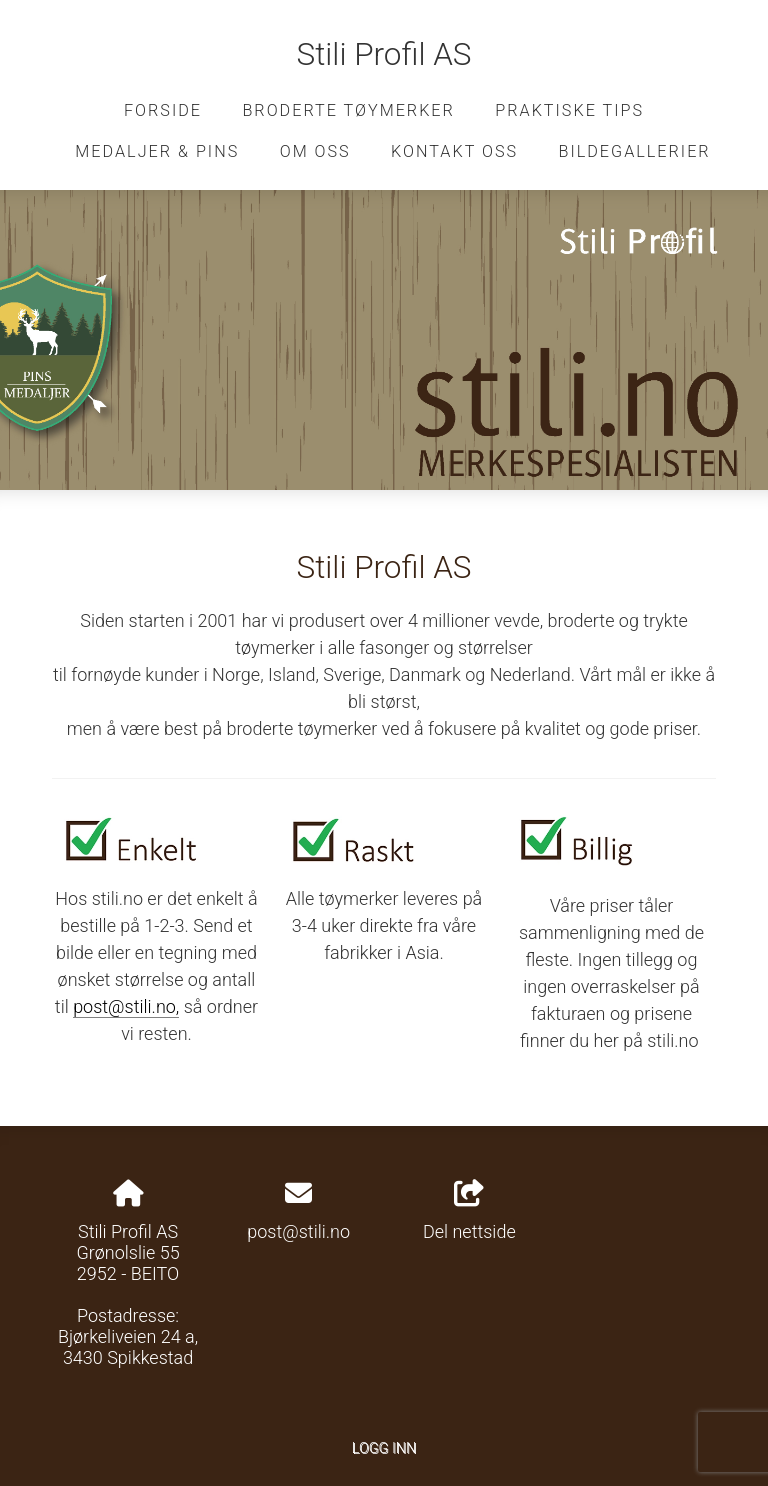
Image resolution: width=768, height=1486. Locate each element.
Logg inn (384, 1448)
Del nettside (469, 1211)
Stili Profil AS (383, 54)
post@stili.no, (126, 1006)
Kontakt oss (454, 151)
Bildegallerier (635, 151)
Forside (163, 110)
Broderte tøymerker (348, 110)
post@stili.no (298, 1231)
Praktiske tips (569, 110)
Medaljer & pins (157, 151)
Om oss (315, 151)
